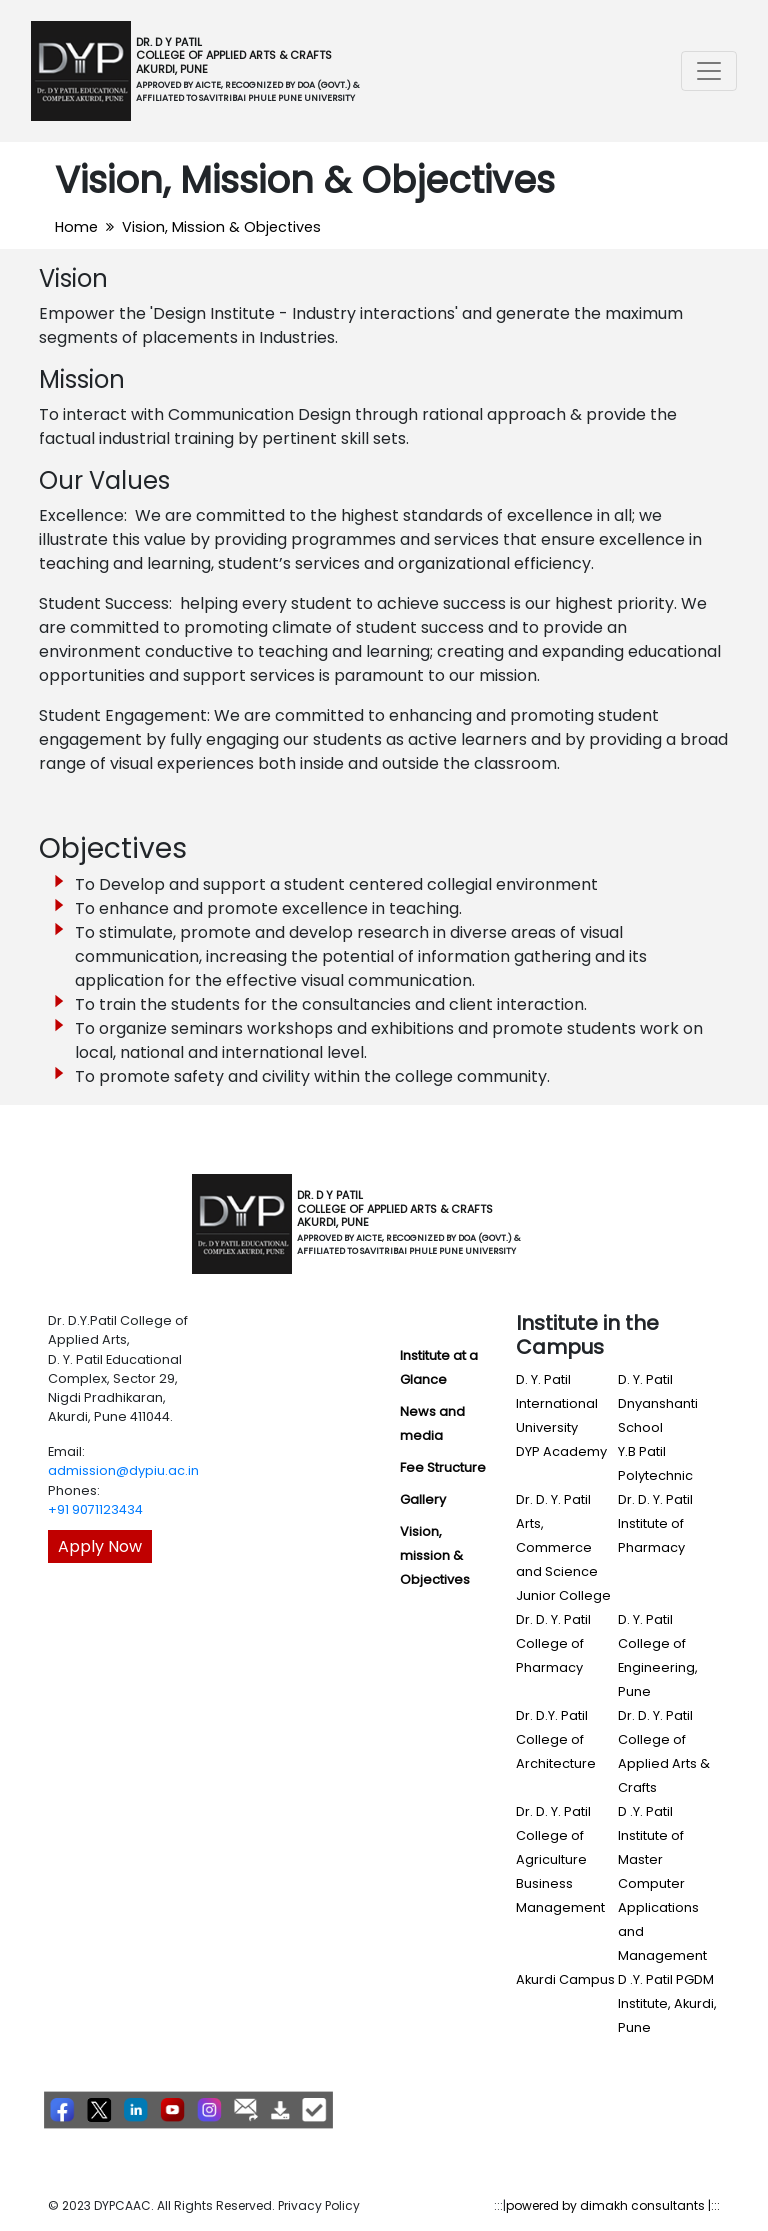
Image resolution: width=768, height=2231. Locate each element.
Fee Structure (443, 1467)
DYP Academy (561, 1451)
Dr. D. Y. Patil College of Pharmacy (553, 1643)
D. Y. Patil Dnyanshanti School (658, 1403)
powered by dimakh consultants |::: (613, 2205)
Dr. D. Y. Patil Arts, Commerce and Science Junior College (563, 1547)
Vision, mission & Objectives (435, 1555)
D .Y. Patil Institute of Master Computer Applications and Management (662, 1883)
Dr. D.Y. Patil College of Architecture (556, 1739)
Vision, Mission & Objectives (221, 227)
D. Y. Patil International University (557, 1403)
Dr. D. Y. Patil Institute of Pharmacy (655, 1523)
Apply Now (100, 1546)
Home (76, 227)
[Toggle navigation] (709, 71)
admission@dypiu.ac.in (123, 1470)
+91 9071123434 (95, 1509)
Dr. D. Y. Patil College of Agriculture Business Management (560, 1859)
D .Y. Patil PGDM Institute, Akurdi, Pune (667, 2003)
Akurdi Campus (565, 1979)
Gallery (423, 1499)
